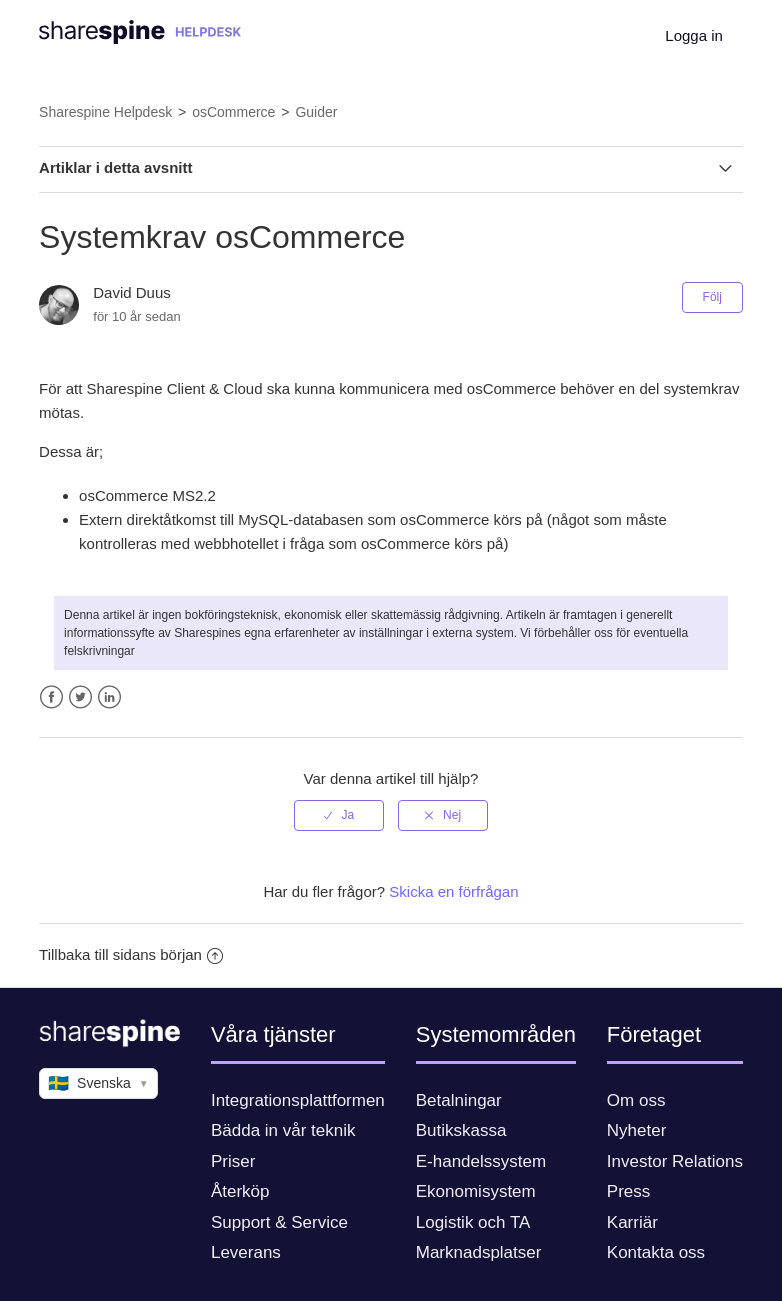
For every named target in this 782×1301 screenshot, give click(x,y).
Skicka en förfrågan (453, 891)
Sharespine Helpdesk (105, 112)
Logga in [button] (694, 35)
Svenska (98, 1084)
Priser (233, 1161)
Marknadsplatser (479, 1252)
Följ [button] (712, 297)
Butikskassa (461, 1130)
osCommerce (233, 112)
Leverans (246, 1252)
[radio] (339, 815)
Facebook (51, 697)
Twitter (80, 697)
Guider (316, 112)
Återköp (240, 1191)
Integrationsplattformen (298, 1100)
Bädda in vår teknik (283, 1130)
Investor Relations (675, 1161)
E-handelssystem (481, 1161)
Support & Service (279, 1222)
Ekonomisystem (476, 1191)
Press (628, 1191)
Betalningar (459, 1100)
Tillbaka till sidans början (131, 954)
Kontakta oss (656, 1252)
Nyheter (637, 1130)
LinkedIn (109, 697)
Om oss (636, 1100)
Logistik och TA (473, 1222)
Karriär (632, 1222)
